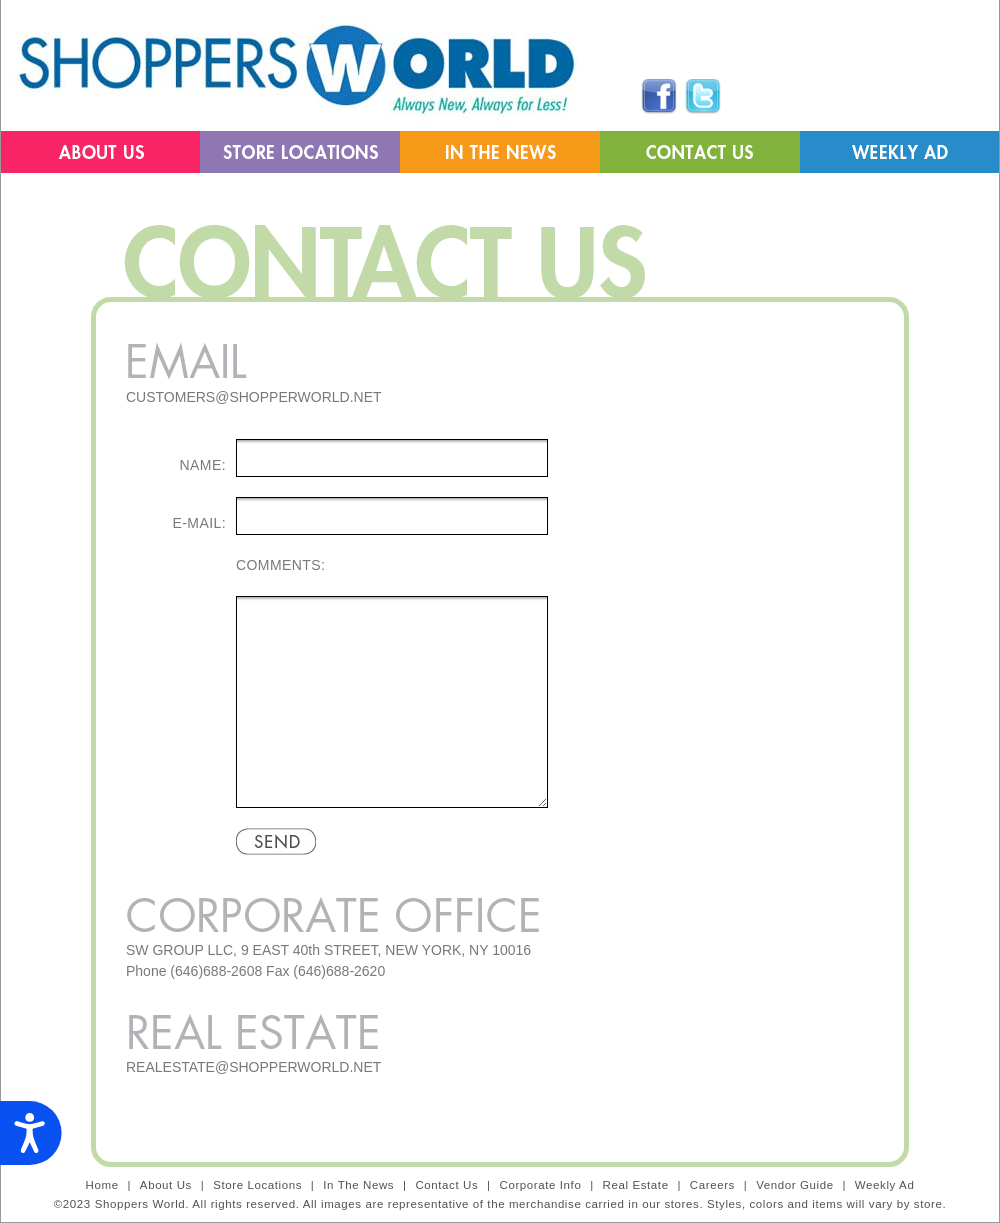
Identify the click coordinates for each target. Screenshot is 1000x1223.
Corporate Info (540, 1185)
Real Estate (636, 1185)
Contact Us (446, 1185)
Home (102, 1185)
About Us (166, 1185)
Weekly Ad (885, 1185)
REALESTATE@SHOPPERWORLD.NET (253, 1067)
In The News (358, 1185)
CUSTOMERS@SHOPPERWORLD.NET (254, 397)
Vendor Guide (796, 1185)
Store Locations (257, 1185)
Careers (712, 1185)
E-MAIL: (199, 523)
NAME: (203, 465)
